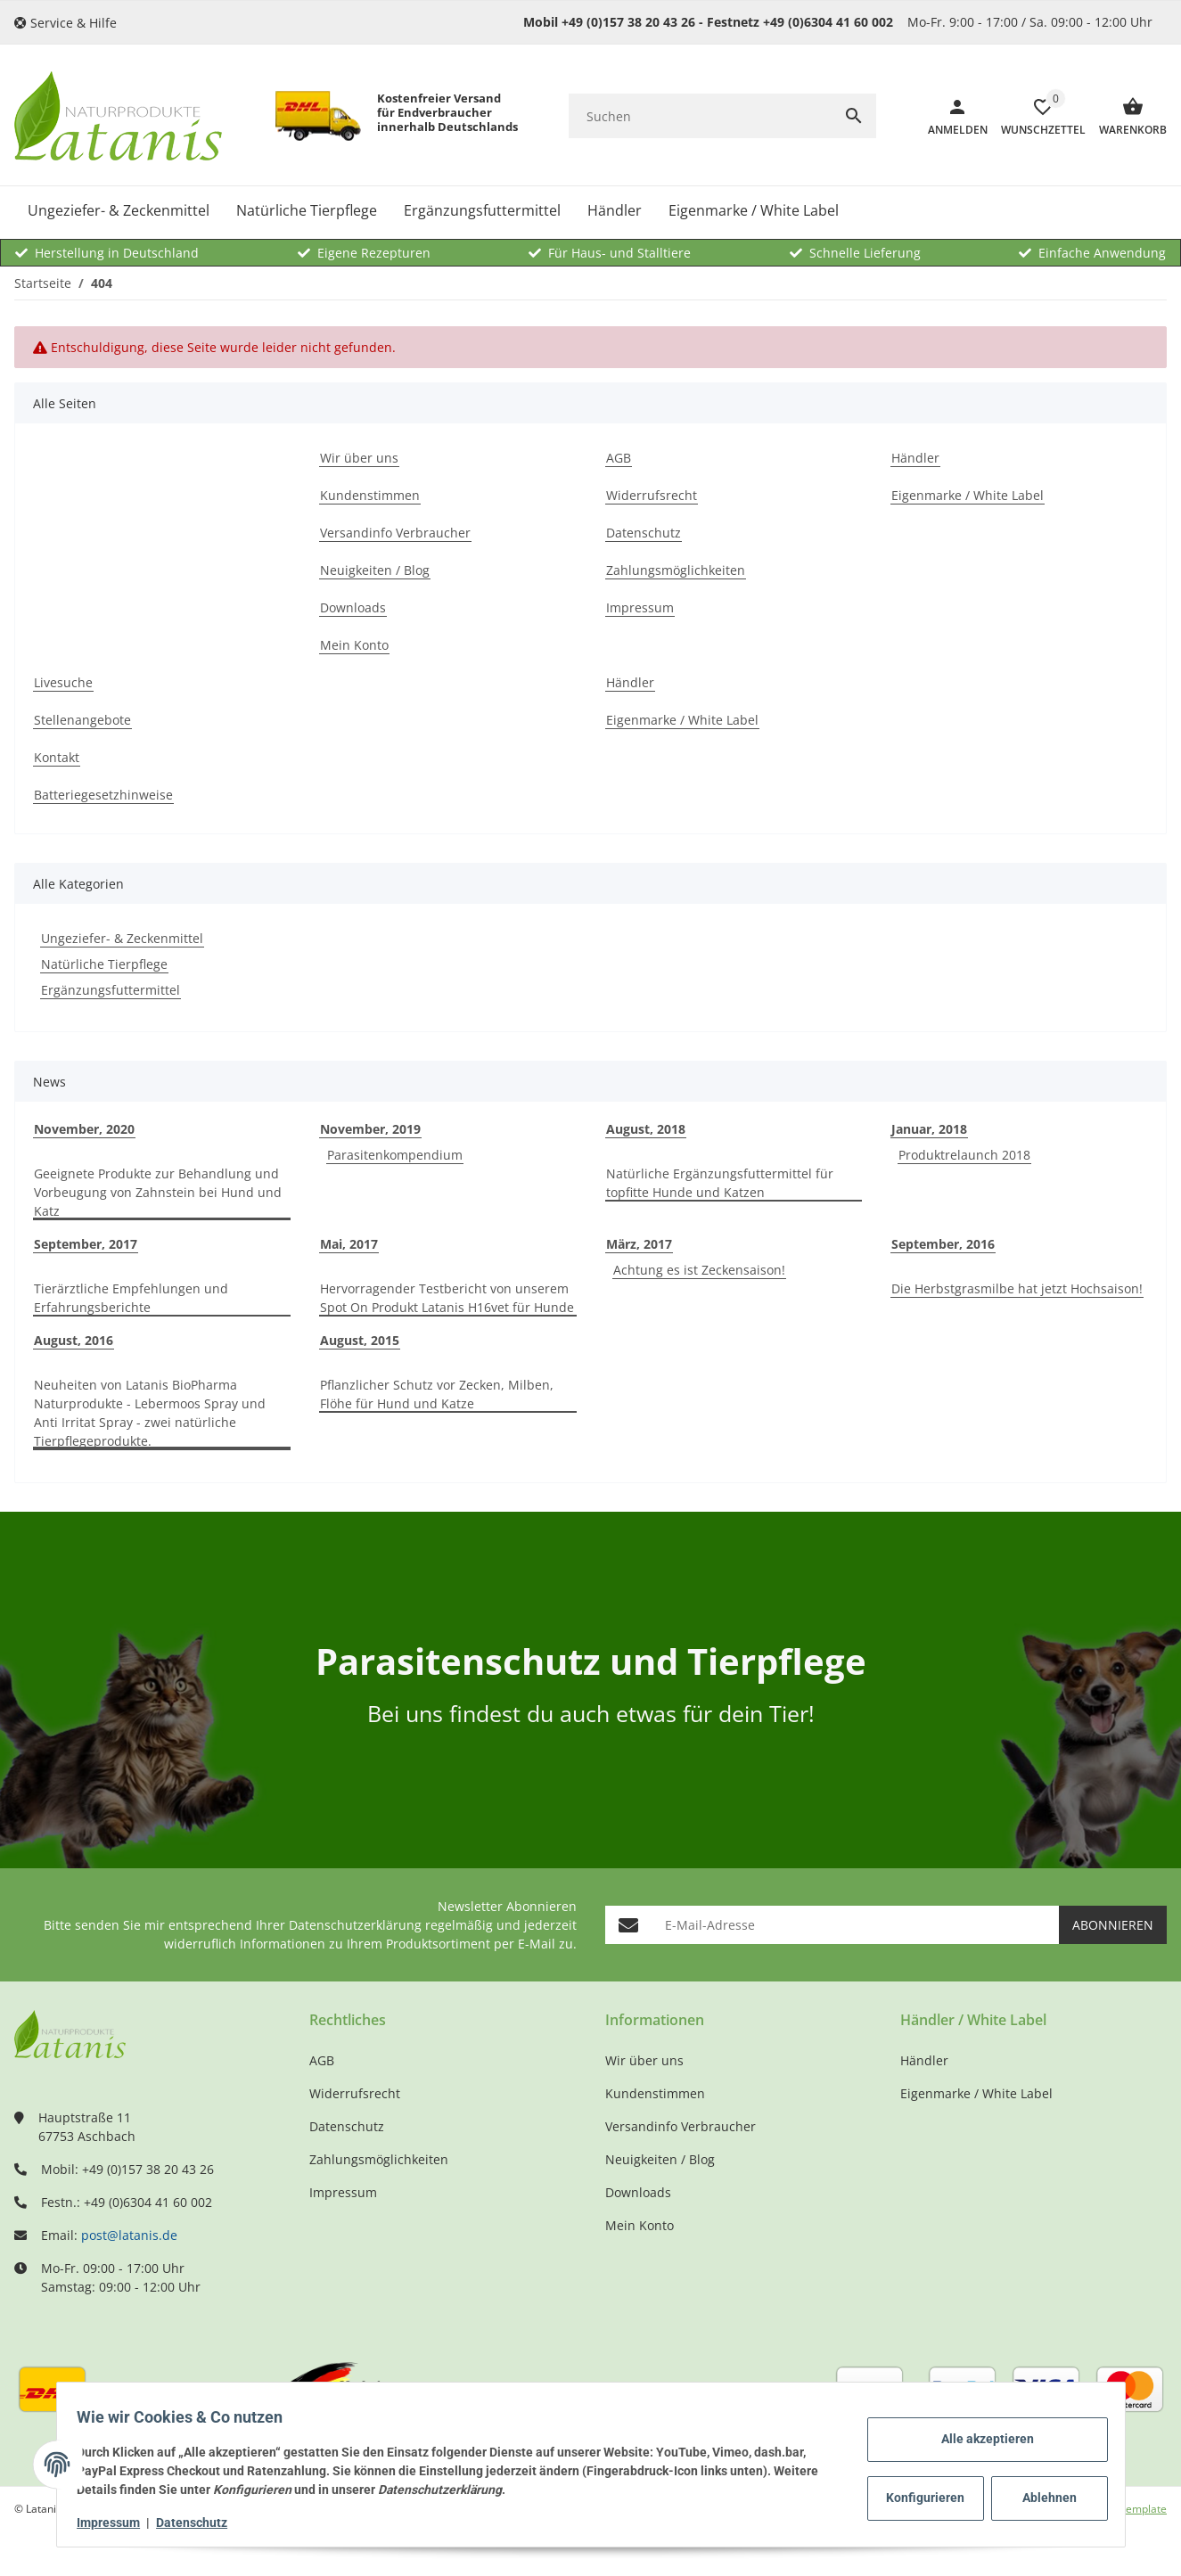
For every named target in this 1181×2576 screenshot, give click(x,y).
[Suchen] (700, 116)
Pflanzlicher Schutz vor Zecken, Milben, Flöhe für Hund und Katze (437, 1394)
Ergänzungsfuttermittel (110, 989)
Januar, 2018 (929, 1128)
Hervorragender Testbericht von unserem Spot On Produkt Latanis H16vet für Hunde (447, 1298)
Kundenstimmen (655, 2093)
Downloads (638, 2192)
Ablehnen (1041, 2497)
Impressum (117, 2522)
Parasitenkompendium (395, 1154)
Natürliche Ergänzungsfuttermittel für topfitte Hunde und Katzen (719, 1183)
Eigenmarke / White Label (976, 2093)
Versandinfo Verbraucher (680, 2126)
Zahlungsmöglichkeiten (378, 2159)
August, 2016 (73, 1340)
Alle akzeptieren (979, 2439)
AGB (321, 2060)
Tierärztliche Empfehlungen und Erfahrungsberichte (131, 1298)
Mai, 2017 (349, 1243)
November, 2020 (84, 1128)
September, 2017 (85, 1243)
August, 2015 (359, 1340)
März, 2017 (639, 1243)
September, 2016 (943, 1243)
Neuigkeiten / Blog (660, 2159)
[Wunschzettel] (1037, 116)
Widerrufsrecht (354, 2093)
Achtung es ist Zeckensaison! (699, 1269)
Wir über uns (644, 2060)
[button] (72, 22)
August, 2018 (645, 1128)
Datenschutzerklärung (355, 1924)
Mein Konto (639, 2225)
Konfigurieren (921, 2497)
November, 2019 (370, 1128)
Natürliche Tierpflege (104, 964)
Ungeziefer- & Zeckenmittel (122, 938)
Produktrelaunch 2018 (964, 1154)
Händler (924, 2060)
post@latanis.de (129, 2235)
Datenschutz (200, 2522)
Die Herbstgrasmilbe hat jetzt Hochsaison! (1017, 1288)
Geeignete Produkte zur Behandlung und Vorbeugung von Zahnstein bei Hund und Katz (158, 1192)
